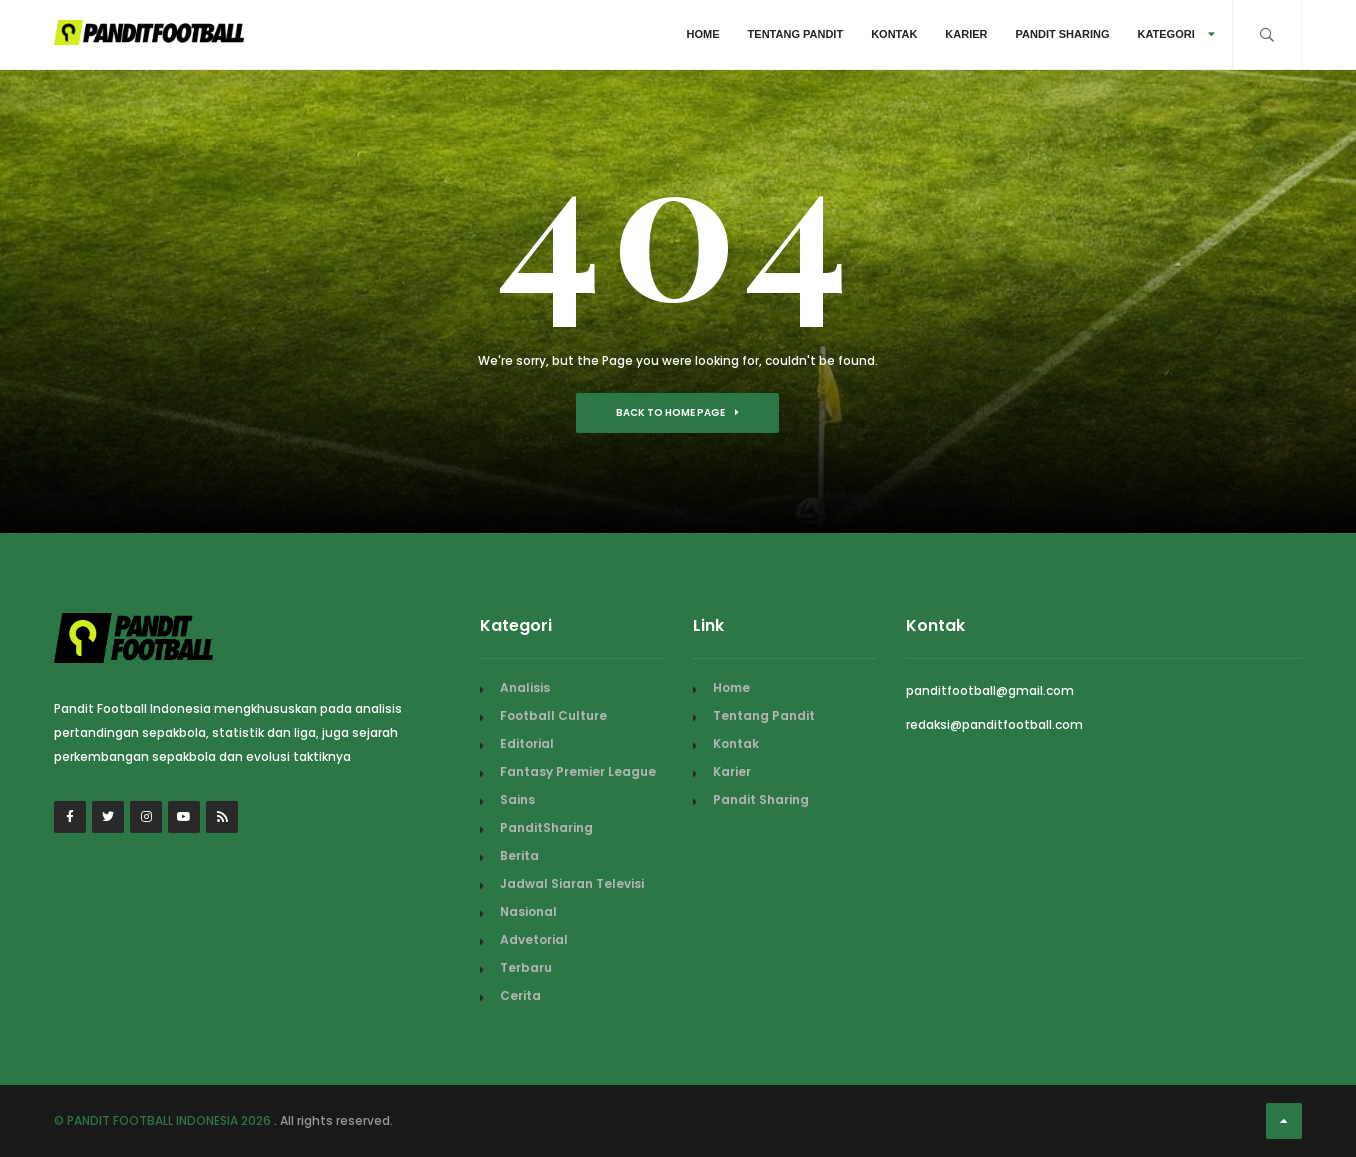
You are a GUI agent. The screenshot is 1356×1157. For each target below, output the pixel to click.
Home (703, 34)
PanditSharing (546, 827)
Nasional (528, 911)
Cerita (520, 995)
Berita (519, 855)
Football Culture (553, 715)
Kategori (1175, 34)
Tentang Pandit (796, 34)
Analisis (525, 687)
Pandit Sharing (1063, 34)
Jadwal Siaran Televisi (572, 883)
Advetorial (534, 939)
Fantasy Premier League (578, 771)
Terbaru (526, 967)
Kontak (894, 34)
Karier (966, 34)
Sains (517, 799)
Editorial (527, 743)
